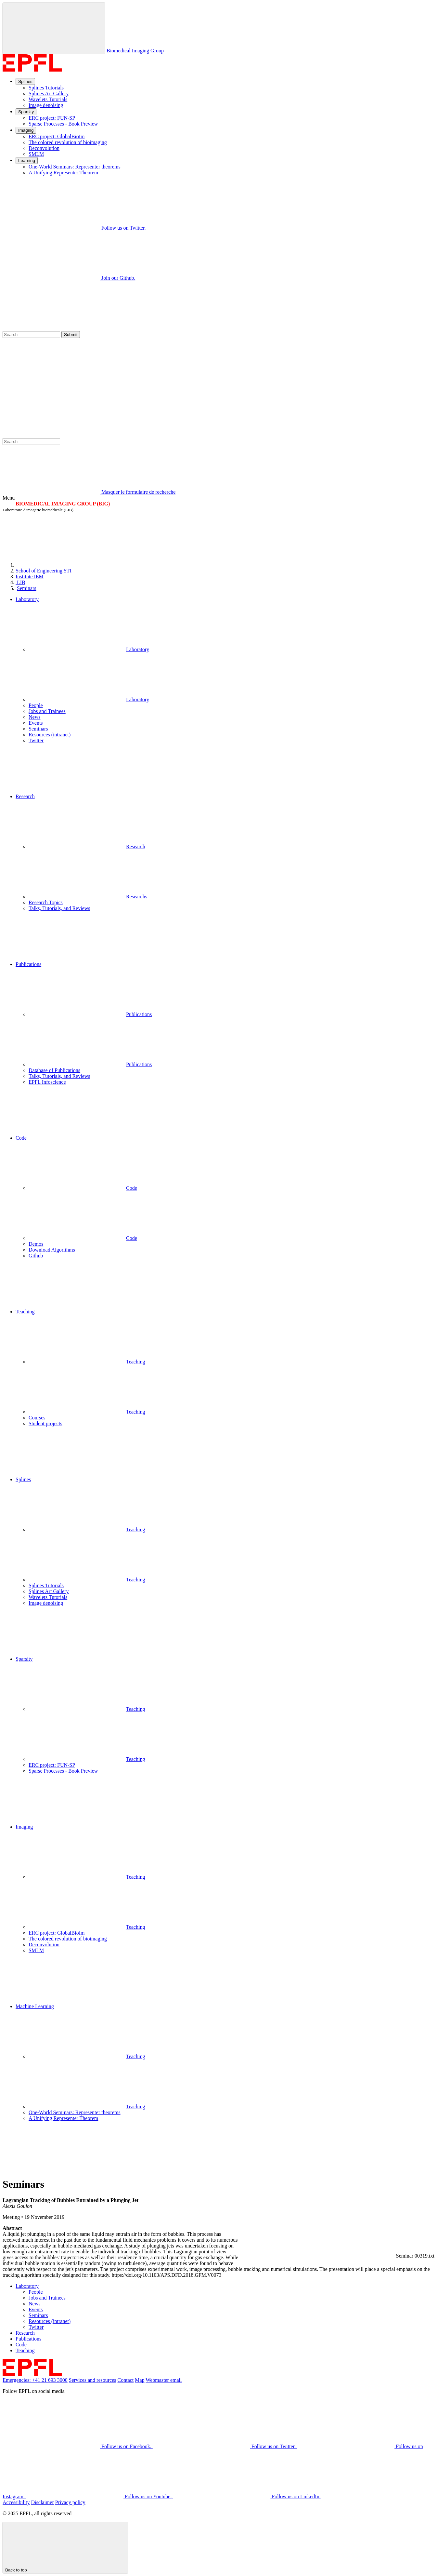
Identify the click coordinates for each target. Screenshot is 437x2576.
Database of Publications (54, 1070)
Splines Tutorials (46, 87)
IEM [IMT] (30, 576)
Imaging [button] (24, 1827)
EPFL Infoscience (47, 1082)
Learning (26, 160)
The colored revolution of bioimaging (68, 142)
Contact (126, 2380)
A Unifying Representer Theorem (63, 172)
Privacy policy (70, 2502)
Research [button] (25, 796)
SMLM (36, 154)
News (34, 717)
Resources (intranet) (50, 734)
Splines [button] (23, 1479)
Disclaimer (42, 2502)
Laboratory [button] (27, 599)
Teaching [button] (25, 1311)
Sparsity (26, 111)
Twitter (36, 740)
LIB (20, 582)
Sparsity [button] (24, 1659)
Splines (25, 81)
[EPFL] (64, 565)
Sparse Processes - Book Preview (63, 124)
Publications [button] (28, 964)
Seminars (26, 588)
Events (36, 723)
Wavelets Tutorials (48, 99)
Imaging (25, 130)
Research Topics (46, 902)
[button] (225, 769)
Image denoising (46, 105)
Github (36, 1255)
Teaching (87, 1361)
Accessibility (16, 2502)
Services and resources (92, 2380)
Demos (36, 1244)
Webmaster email (164, 2380)
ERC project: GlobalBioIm (56, 136)
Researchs (88, 896)
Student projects (45, 1423)
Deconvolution (44, 148)
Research (87, 846)
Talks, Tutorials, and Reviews (59, 908)
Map (139, 2380)
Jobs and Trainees (47, 711)
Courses (37, 1417)
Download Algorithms (52, 1250)
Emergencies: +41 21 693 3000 (35, 2380)
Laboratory (89, 649)
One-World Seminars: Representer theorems (75, 166)
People (36, 705)
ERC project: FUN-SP (52, 118)
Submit (70, 334)
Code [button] (21, 1138)
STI (43, 570)
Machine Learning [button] (35, 2006)
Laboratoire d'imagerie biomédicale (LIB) (38, 509)
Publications (90, 1014)
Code (83, 1188)
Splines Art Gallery (49, 93)
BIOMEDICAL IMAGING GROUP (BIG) (63, 503)
